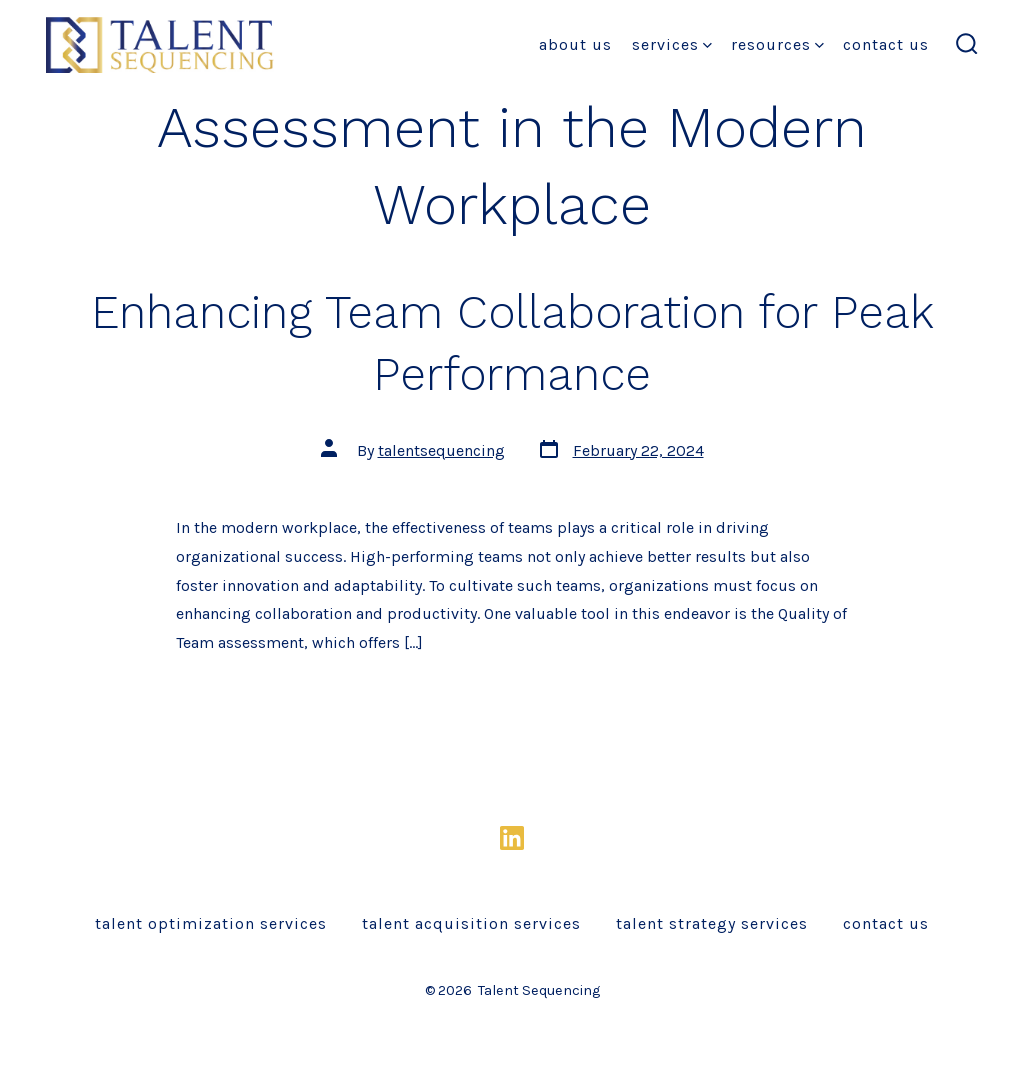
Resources (777, 44)
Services (672, 44)
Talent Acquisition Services (471, 923)
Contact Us (886, 44)
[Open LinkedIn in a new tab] (512, 838)
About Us (575, 44)
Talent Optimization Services (211, 923)
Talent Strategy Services (712, 923)
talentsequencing (441, 450)
